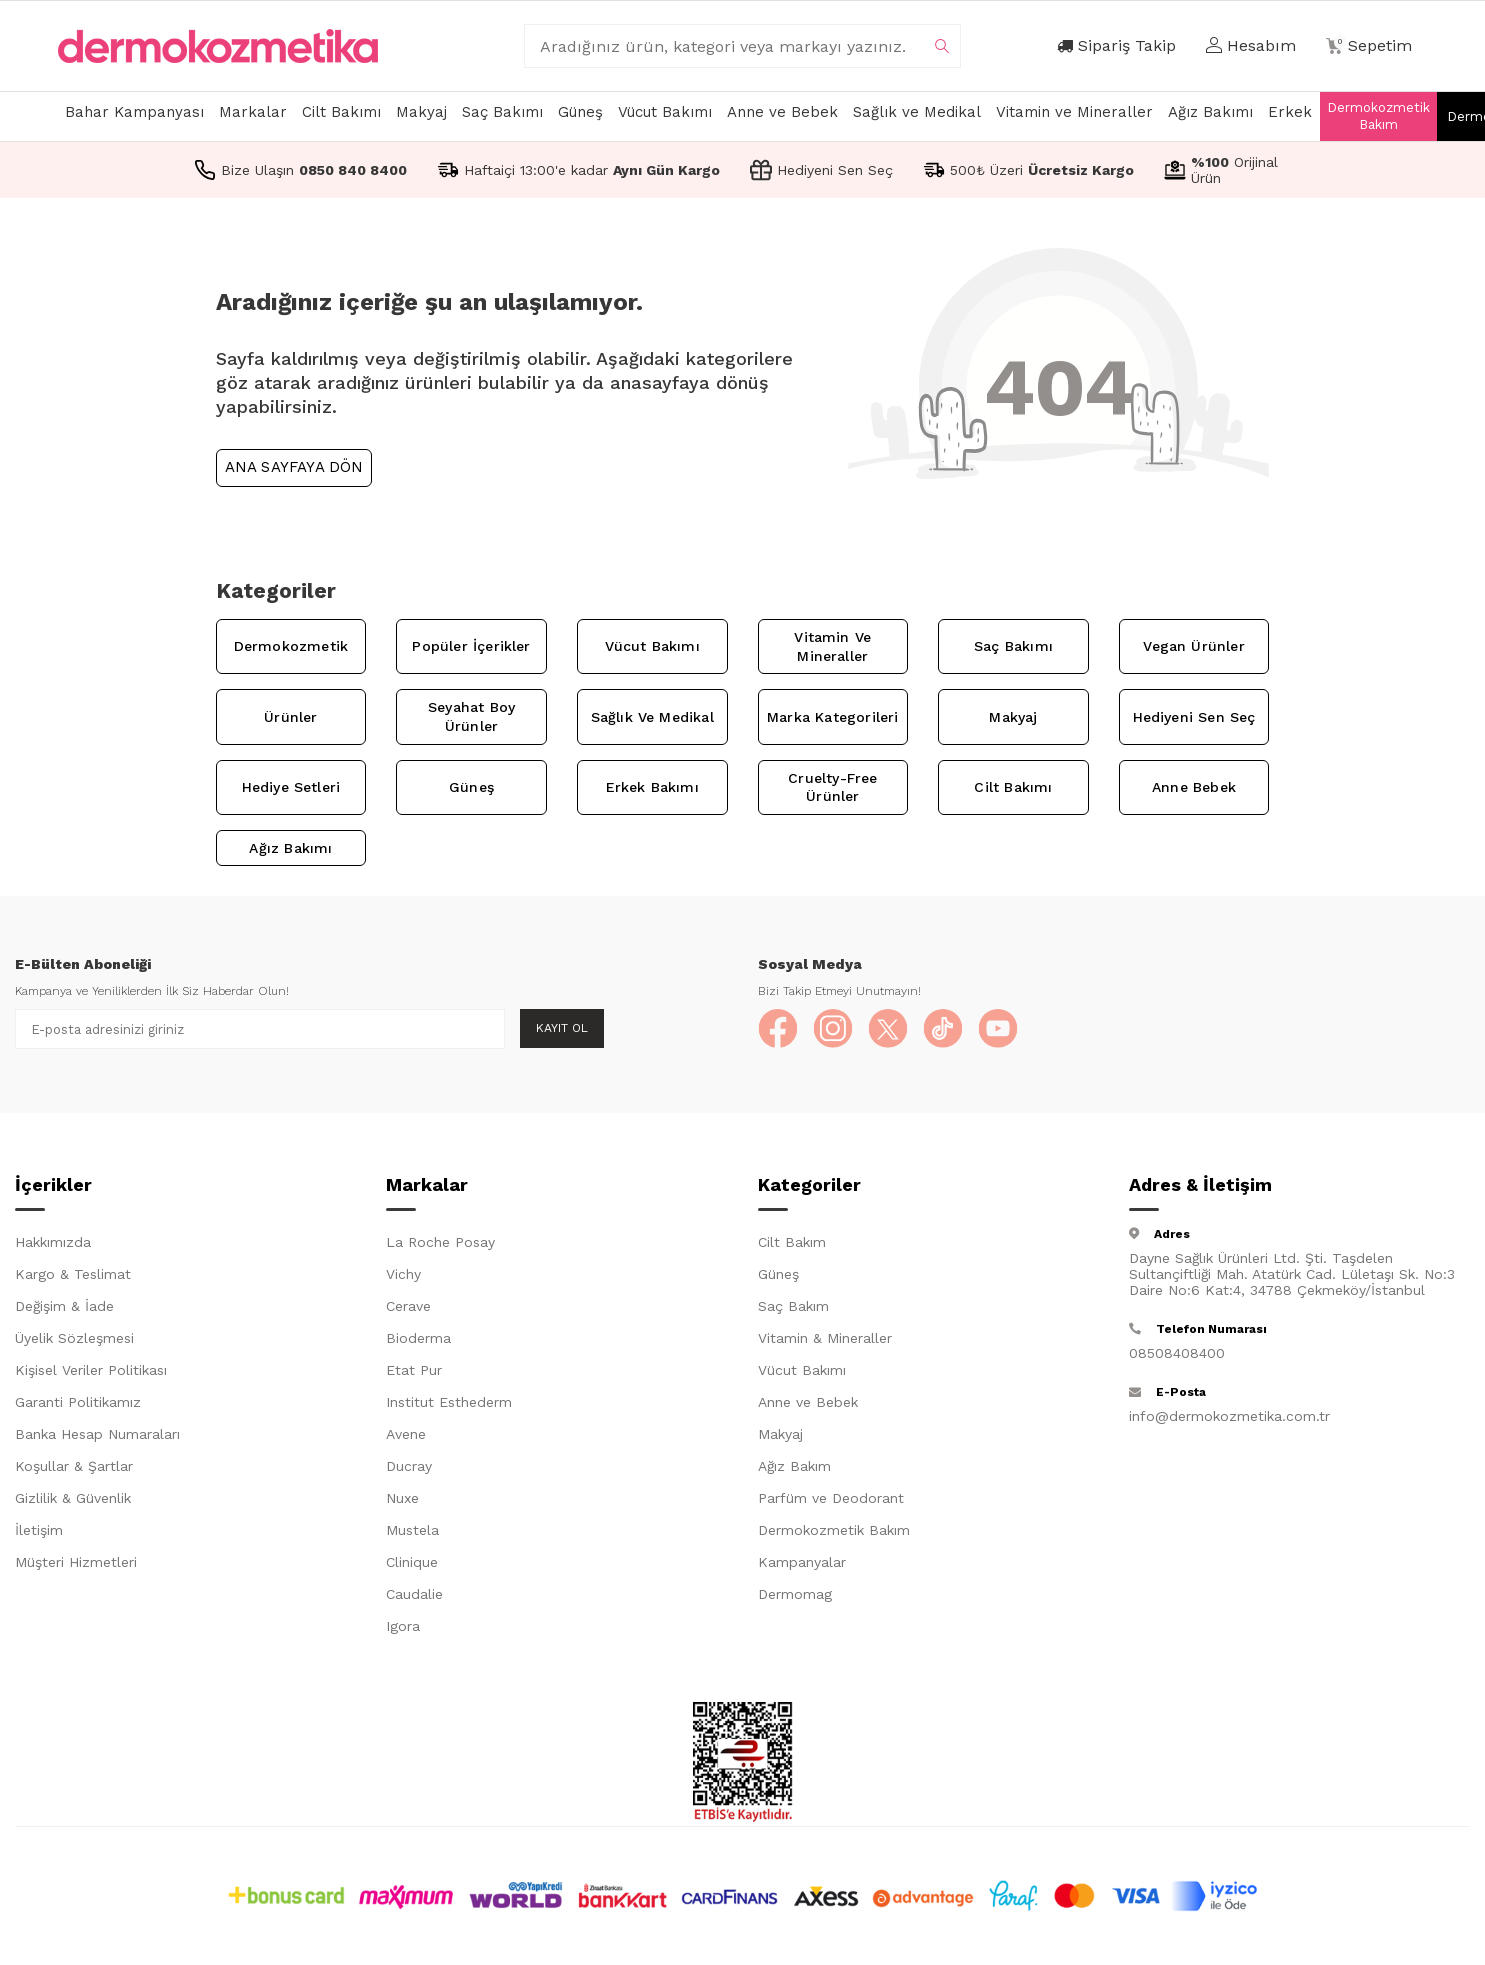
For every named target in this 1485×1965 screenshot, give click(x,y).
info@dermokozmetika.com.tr (1229, 1416)
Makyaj (421, 112)
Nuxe (402, 1498)
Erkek (1290, 112)
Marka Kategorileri (832, 717)
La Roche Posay (440, 1242)
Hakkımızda (53, 1242)
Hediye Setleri (291, 787)
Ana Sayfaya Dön (294, 467)
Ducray (409, 1466)
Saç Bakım (793, 1306)
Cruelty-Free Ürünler (832, 787)
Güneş (580, 112)
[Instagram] (833, 1029)
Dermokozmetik (291, 646)
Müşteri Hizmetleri (76, 1562)
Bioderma (418, 1338)
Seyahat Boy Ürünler (471, 716)
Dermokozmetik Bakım (1378, 116)
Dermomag (795, 1594)
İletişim (39, 1530)
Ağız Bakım (794, 1466)
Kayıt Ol (562, 1028)
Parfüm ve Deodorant (831, 1498)
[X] (888, 1029)
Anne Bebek (1194, 787)
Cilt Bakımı (341, 112)
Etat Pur (414, 1370)
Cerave (408, 1306)
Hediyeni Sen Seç (1194, 717)
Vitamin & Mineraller (825, 1338)
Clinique (412, 1562)
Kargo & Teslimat (73, 1274)
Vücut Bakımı (665, 112)
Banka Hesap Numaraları (97, 1434)
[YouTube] (998, 1029)
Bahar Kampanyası (134, 112)
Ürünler (290, 717)
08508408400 (1177, 1353)
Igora (403, 1626)
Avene (406, 1434)
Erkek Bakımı (652, 787)
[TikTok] (943, 1029)
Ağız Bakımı (1210, 112)
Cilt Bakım (792, 1242)
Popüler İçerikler (471, 646)
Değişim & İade (64, 1306)
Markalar (253, 112)
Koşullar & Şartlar (74, 1466)
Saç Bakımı (502, 112)
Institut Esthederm (449, 1402)
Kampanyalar (802, 1562)
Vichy (403, 1274)
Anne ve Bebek (782, 112)
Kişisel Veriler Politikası (91, 1370)
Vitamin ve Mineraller (1074, 112)
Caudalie (414, 1594)
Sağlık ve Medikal (917, 112)
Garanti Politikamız (78, 1402)
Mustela (412, 1530)
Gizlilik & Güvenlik (73, 1498)
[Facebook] (778, 1029)
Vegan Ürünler (1193, 646)
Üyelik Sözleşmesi (74, 1338)
